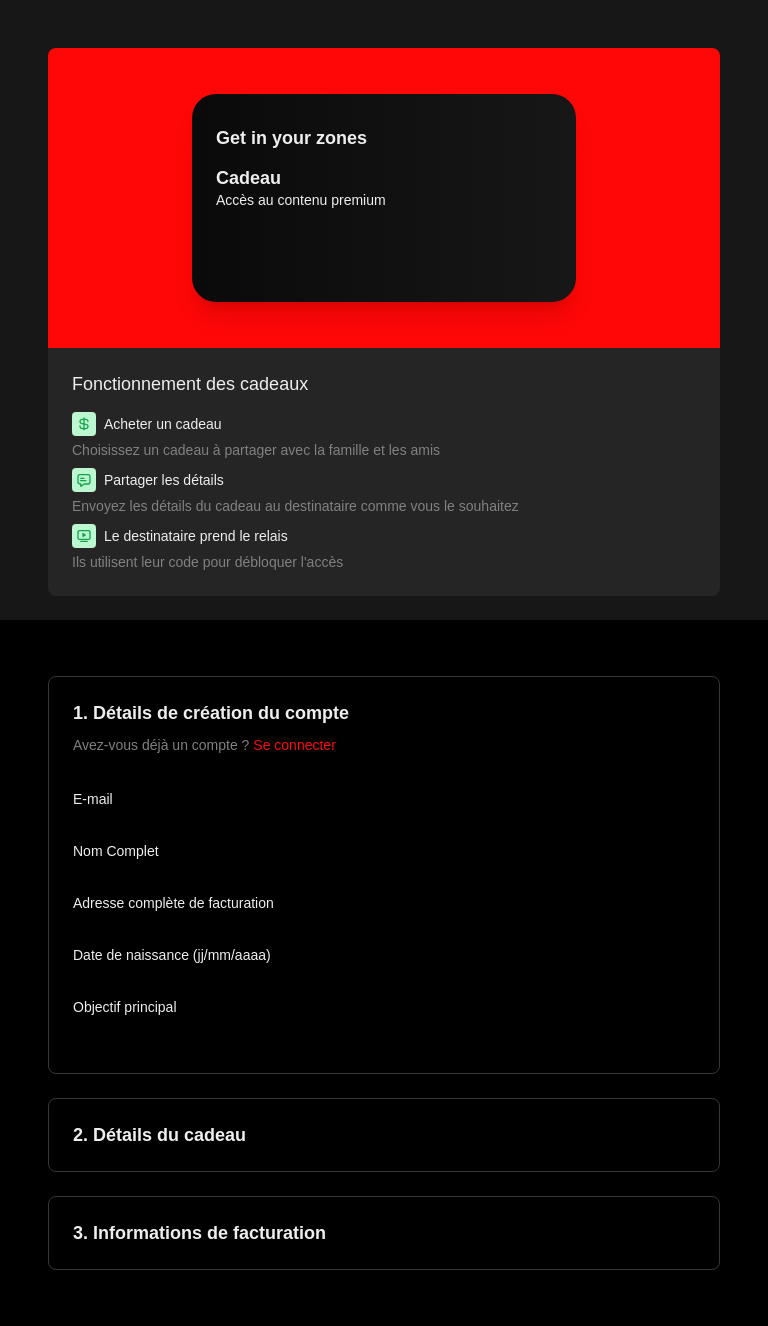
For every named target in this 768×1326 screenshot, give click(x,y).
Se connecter (294, 745)
